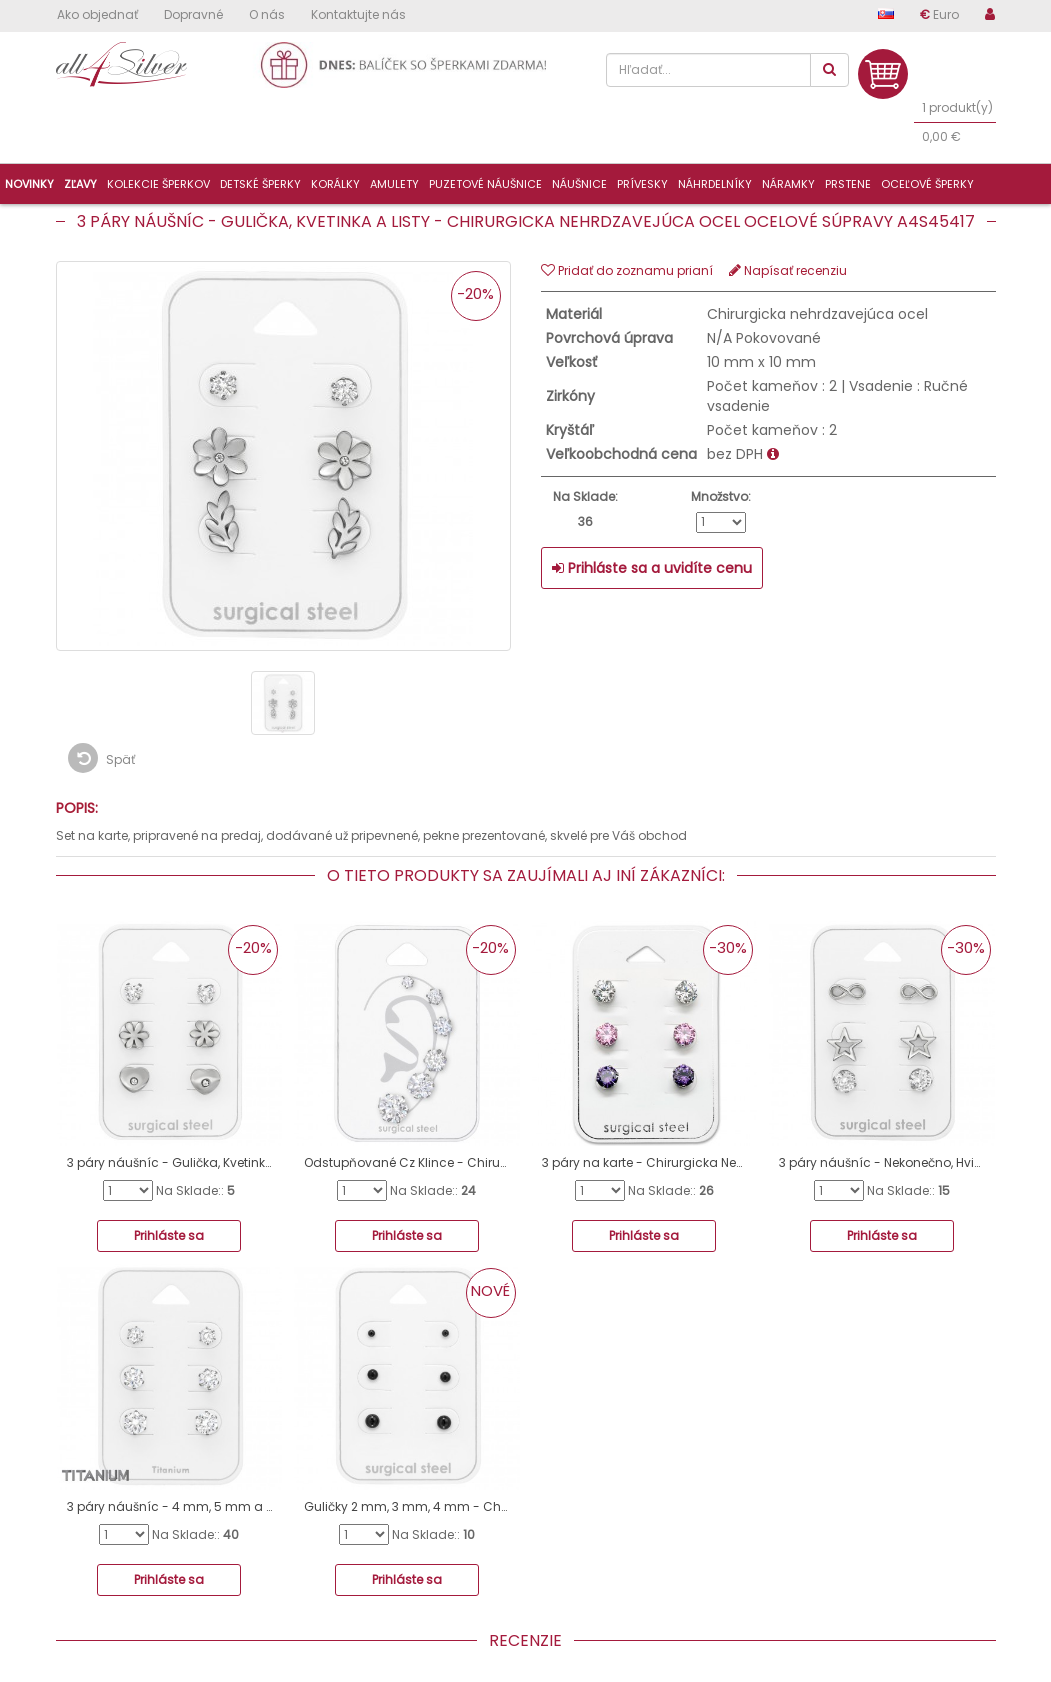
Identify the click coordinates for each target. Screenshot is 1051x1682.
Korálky (335, 184)
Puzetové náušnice (485, 184)
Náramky (788, 184)
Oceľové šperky (927, 184)
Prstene (848, 184)
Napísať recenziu (788, 270)
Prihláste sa (169, 1235)
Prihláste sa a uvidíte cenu (652, 568)
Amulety (394, 184)
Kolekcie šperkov (158, 184)
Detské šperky (260, 184)
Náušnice (579, 184)
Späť (101, 758)
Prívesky (642, 184)
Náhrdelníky (715, 184)
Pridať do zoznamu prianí (627, 270)
